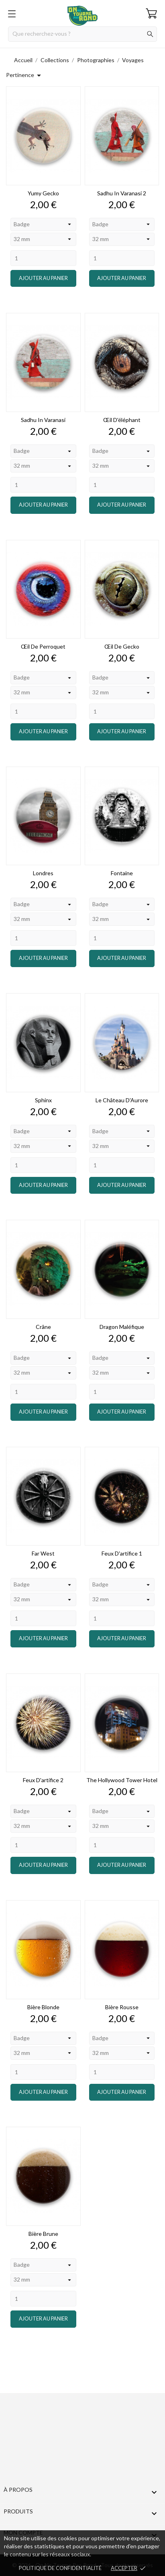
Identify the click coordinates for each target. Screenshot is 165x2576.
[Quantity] (43, 258)
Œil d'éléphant (122, 419)
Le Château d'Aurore (122, 1100)
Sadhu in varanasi (43, 419)
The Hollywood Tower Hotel (121, 1780)
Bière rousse (122, 2007)
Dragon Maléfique (122, 1326)
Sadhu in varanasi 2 (121, 193)
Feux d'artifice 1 (122, 1553)
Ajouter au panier (43, 278)
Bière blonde (43, 2007)
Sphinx (43, 1100)
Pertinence (25, 75)
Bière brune (43, 2233)
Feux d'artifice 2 (43, 1780)
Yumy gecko (43, 193)
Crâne (43, 1326)
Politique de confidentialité (60, 2568)
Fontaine (122, 873)
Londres (43, 873)
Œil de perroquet (43, 646)
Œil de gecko (121, 646)
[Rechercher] (82, 34)
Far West (43, 1553)
